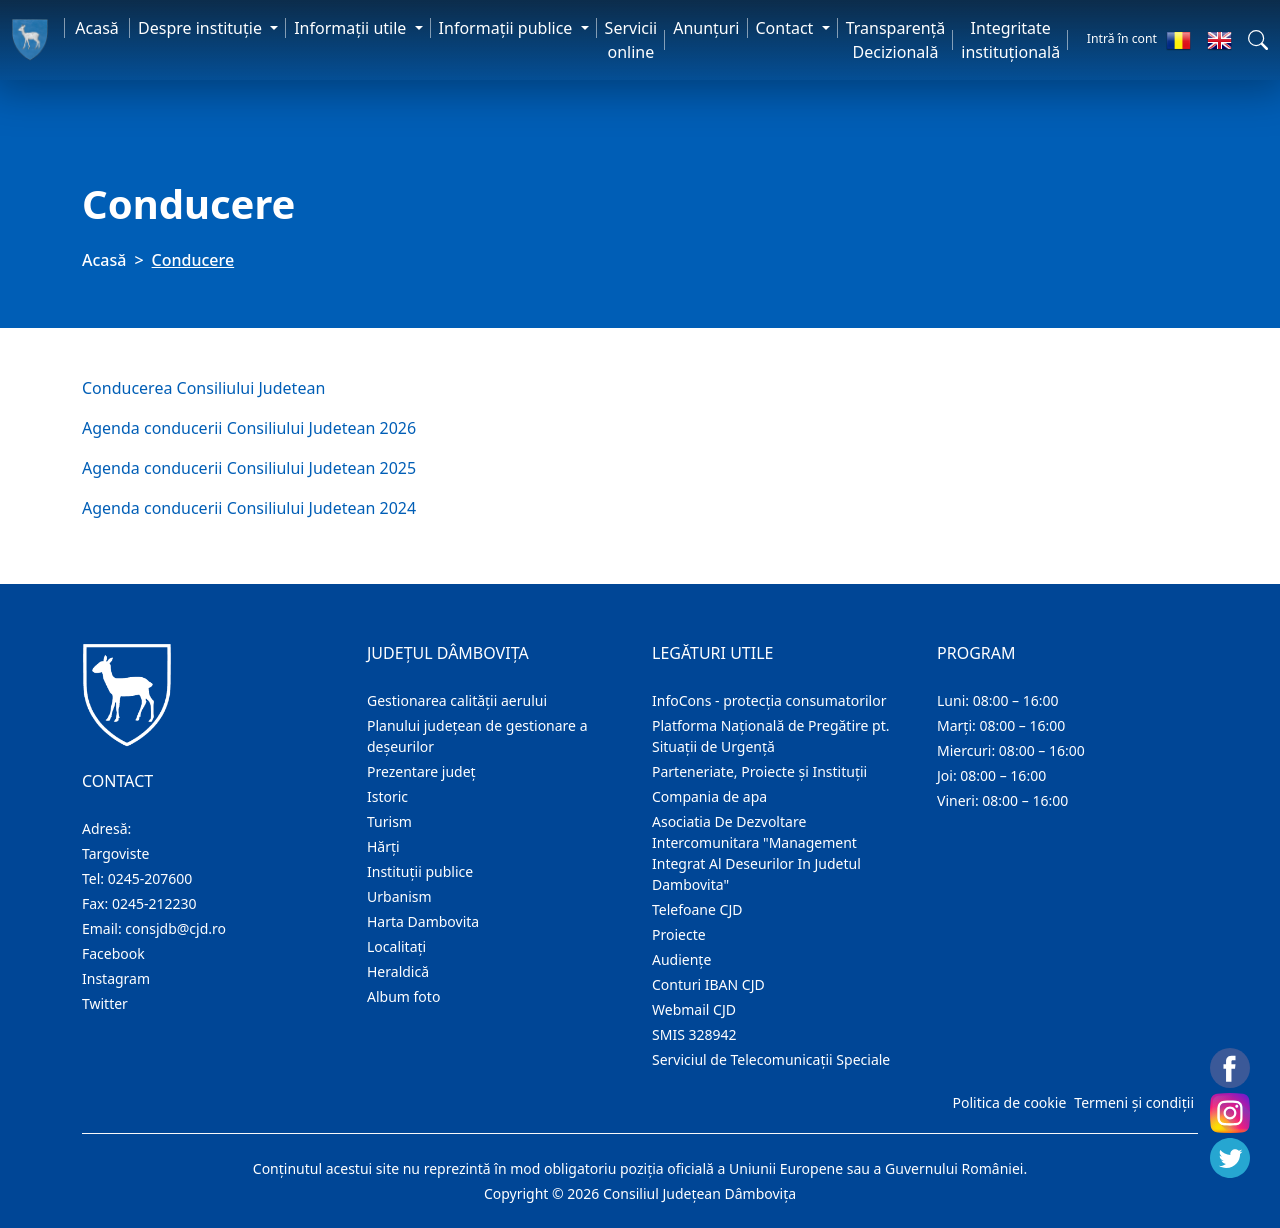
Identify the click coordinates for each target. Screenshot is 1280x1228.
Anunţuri (706, 28)
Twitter (105, 1003)
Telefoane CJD (697, 909)
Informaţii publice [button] (508, 28)
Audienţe (681, 959)
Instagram (116, 978)
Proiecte (679, 934)
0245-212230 (154, 903)
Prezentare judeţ (421, 771)
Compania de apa (709, 796)
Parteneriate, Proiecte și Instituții (759, 771)
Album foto (403, 996)
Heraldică (398, 971)
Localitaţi (396, 946)
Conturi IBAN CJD (708, 984)
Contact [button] (787, 28)
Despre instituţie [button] (202, 28)
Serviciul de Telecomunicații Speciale (771, 1059)
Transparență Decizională (896, 40)
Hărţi (383, 846)
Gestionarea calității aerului (457, 700)
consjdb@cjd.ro (175, 928)
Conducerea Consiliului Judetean (203, 388)
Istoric (387, 796)
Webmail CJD (694, 1009)
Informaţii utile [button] (352, 28)
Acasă (97, 28)
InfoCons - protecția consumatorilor (769, 700)
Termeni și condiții (1134, 1102)
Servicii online (631, 40)
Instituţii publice (420, 871)
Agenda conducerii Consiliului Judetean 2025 (249, 468)
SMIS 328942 (694, 1034)
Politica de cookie (1009, 1102)
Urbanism (399, 896)
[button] (1258, 40)
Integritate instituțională (1010, 40)
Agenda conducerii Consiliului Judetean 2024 (249, 508)
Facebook (113, 953)
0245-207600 (150, 878)
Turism (389, 821)
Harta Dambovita (423, 921)
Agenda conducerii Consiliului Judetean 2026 (249, 428)
